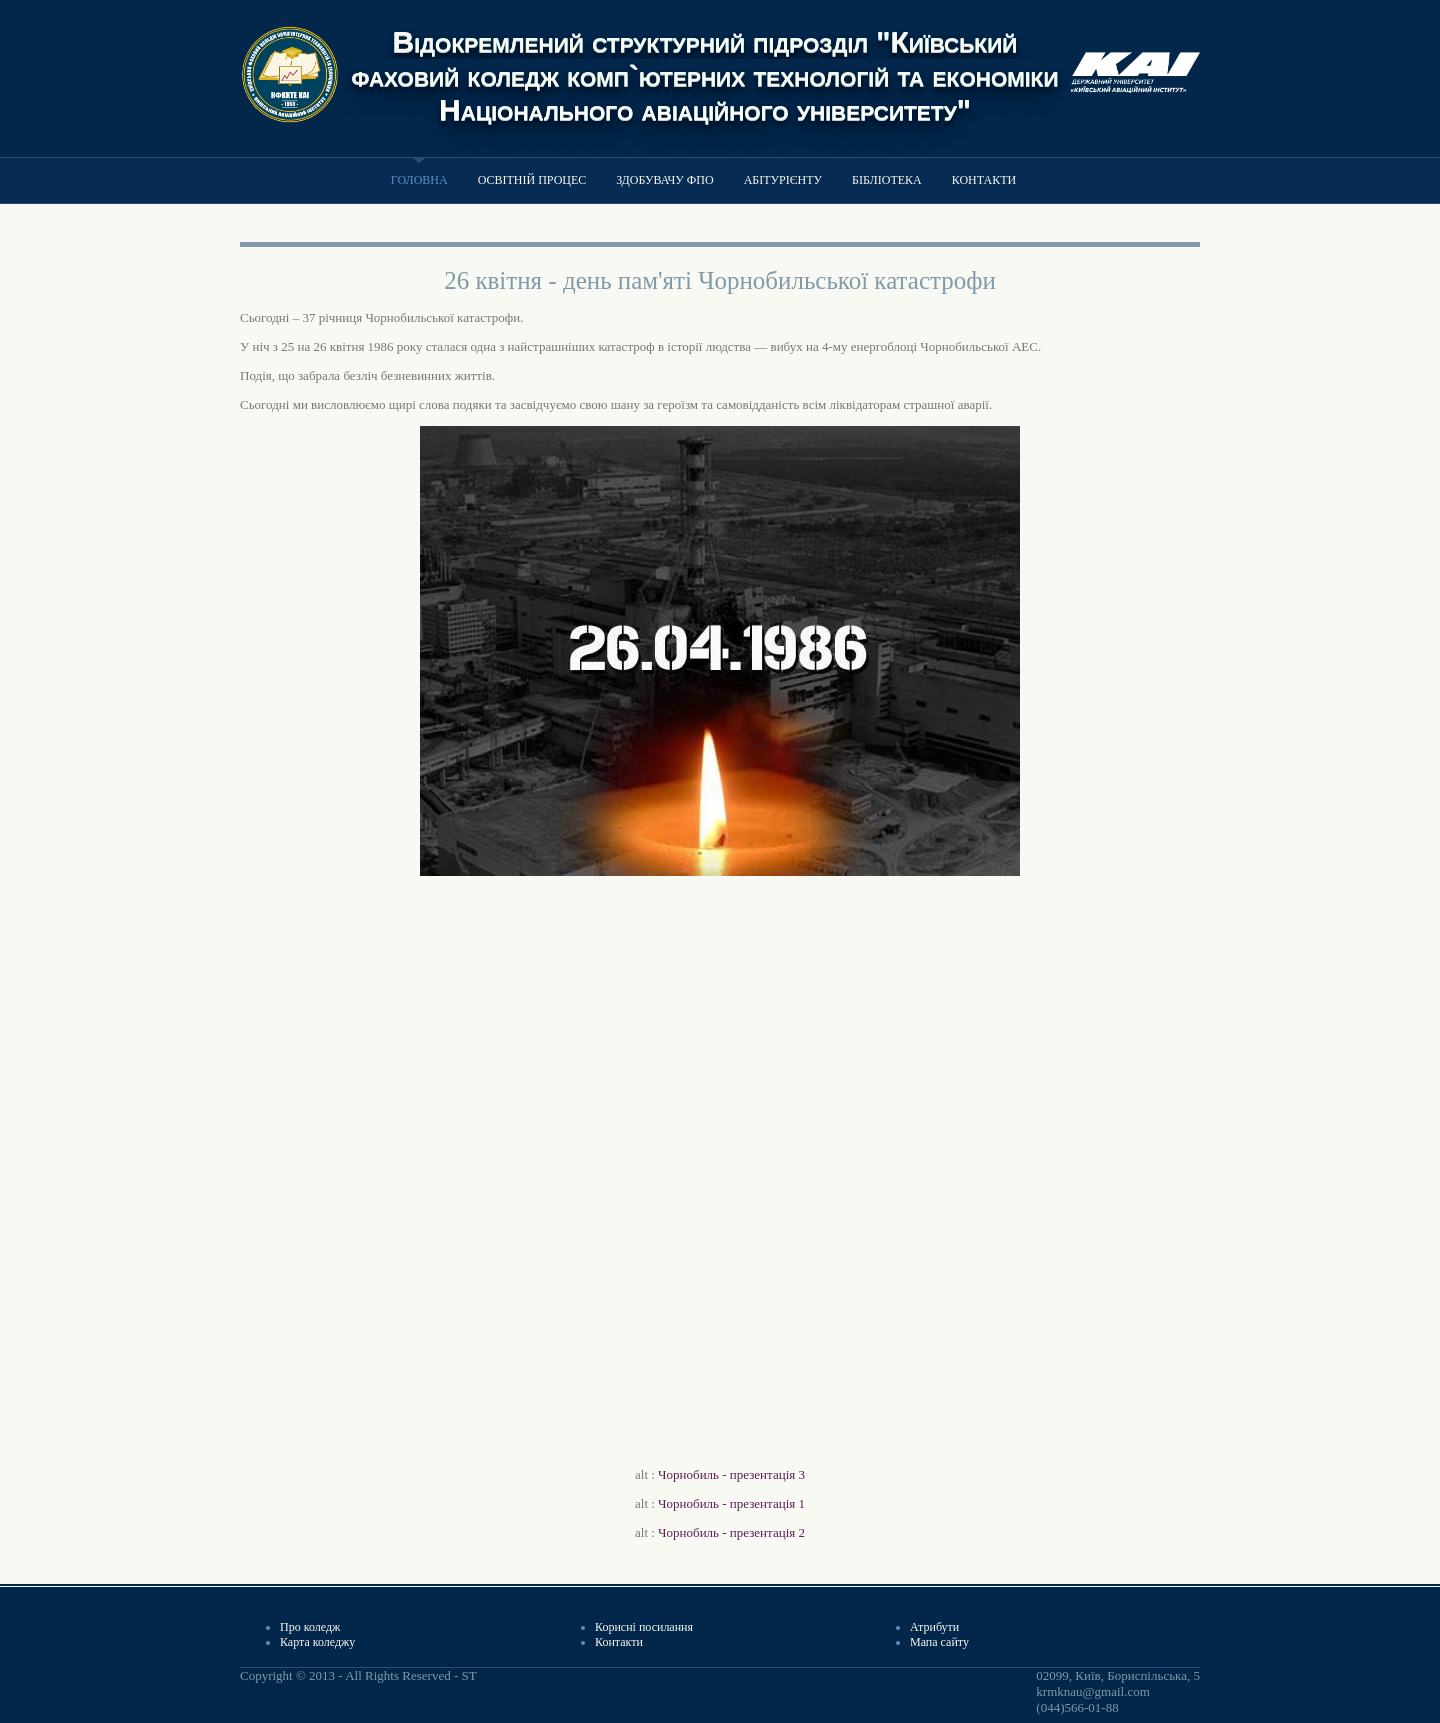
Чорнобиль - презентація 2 (731, 1532)
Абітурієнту (783, 180)
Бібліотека (887, 180)
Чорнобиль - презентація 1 (731, 1503)
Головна (419, 180)
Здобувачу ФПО (664, 180)
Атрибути (934, 1627)
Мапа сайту (939, 1642)
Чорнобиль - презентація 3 (731, 1474)
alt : (720, 1474)
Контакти (984, 180)
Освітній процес (532, 180)
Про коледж (310, 1627)
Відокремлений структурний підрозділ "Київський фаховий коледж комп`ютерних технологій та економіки (705, 58)
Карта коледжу (317, 1642)
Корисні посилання (644, 1627)
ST (468, 1675)
